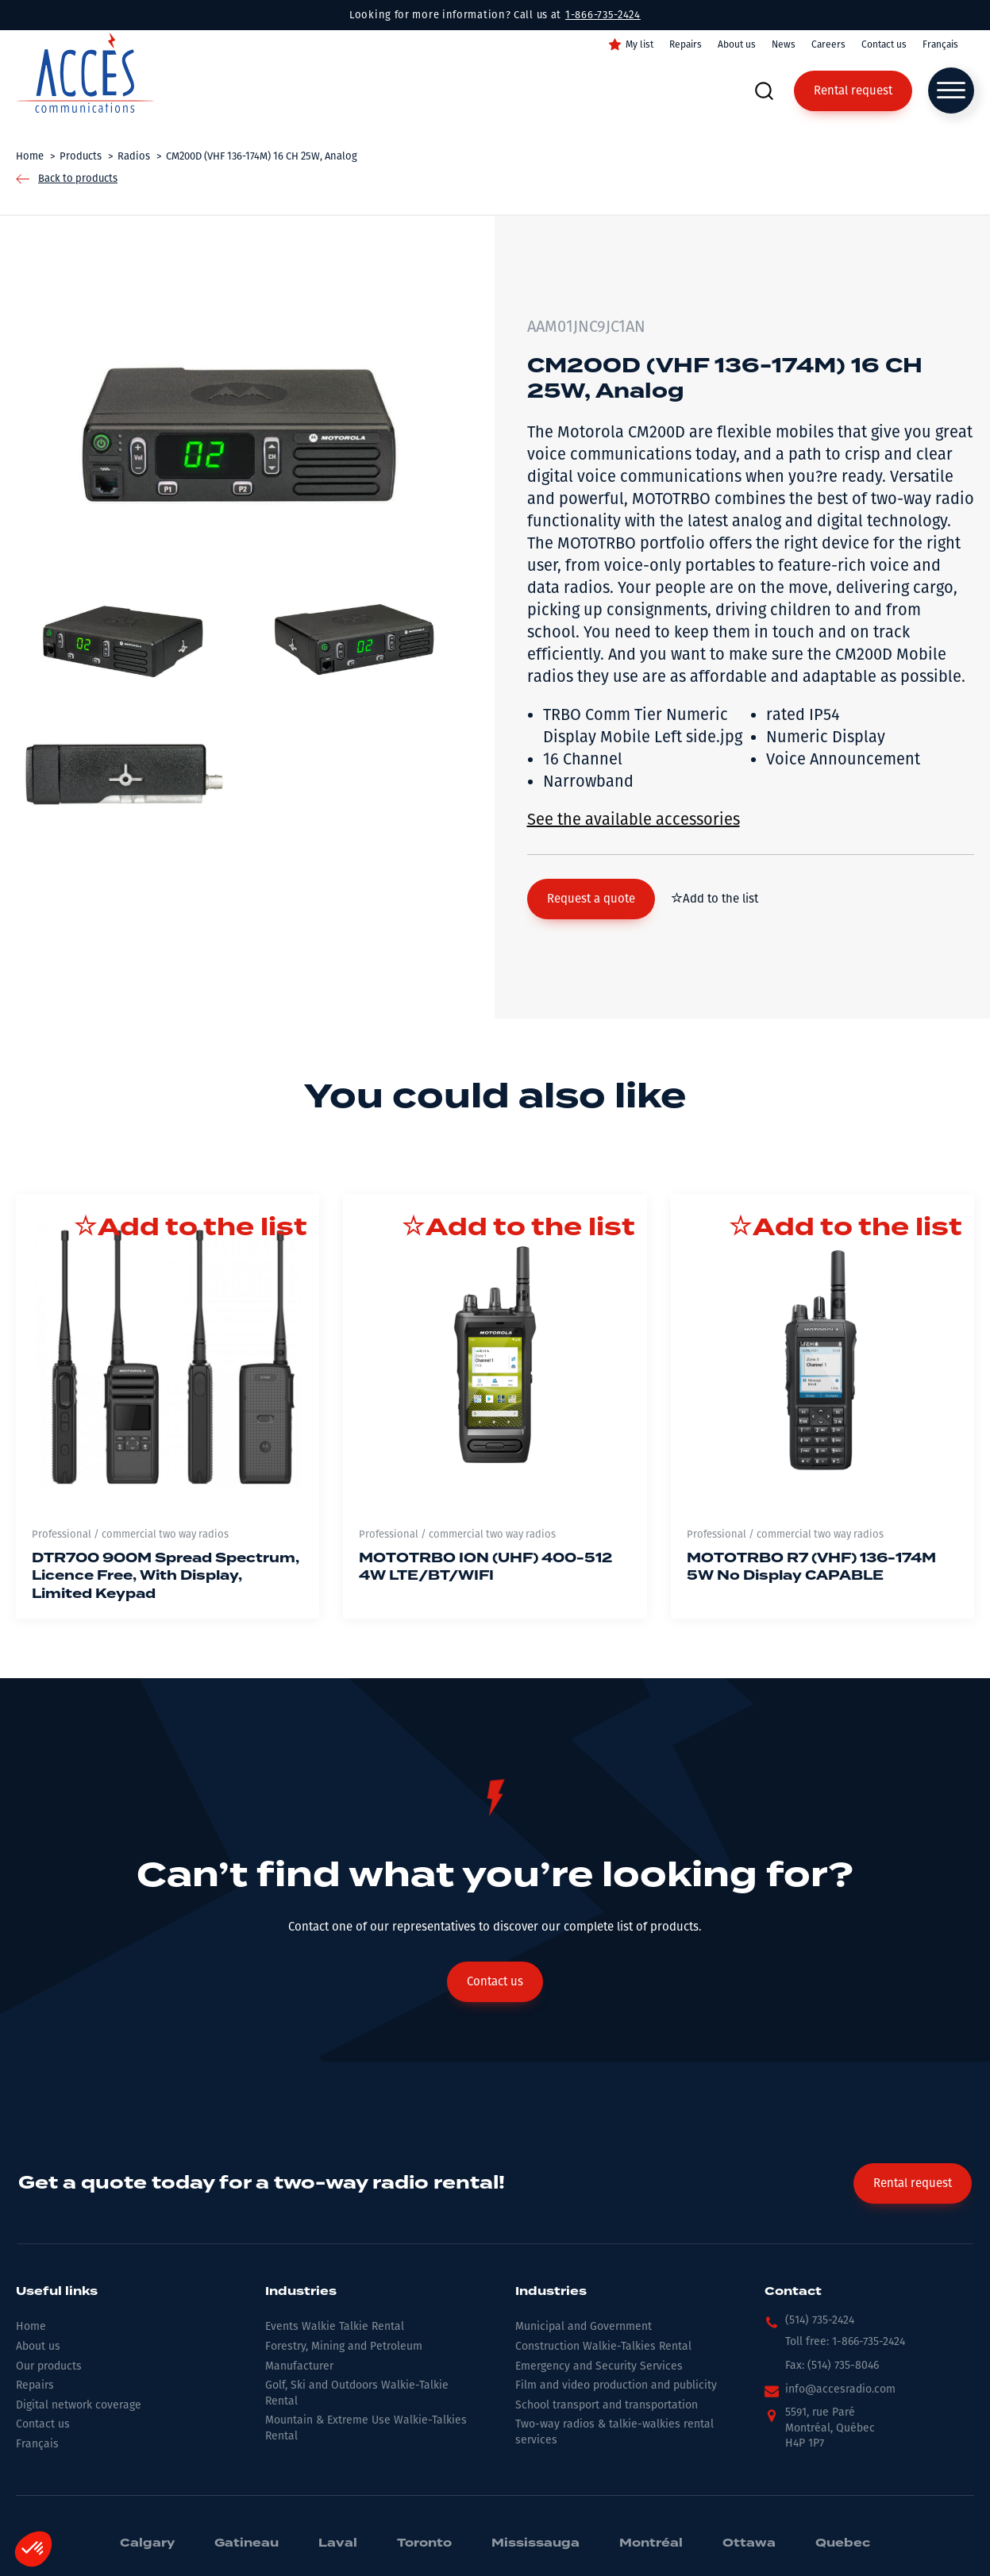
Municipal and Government (583, 2326)
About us (737, 44)
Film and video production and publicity (616, 2385)
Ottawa (749, 2543)
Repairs (685, 44)
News (783, 44)
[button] (591, 899)
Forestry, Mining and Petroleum (343, 2346)
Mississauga (535, 2543)
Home (31, 2326)
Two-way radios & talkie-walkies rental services (614, 2432)
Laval (337, 2543)
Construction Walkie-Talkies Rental (603, 2346)
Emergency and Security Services (599, 2366)
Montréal (651, 2543)
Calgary (147, 2543)
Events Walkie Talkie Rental (334, 2326)
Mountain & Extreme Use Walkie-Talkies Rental (366, 2428)
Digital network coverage (78, 2405)
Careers (828, 44)
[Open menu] (951, 90)
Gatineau (246, 2543)
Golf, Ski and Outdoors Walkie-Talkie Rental (357, 2393)
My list (639, 44)
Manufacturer (299, 2366)
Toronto (424, 2543)
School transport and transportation (606, 2405)
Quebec (842, 2543)
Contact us (884, 44)
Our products (49, 2366)
